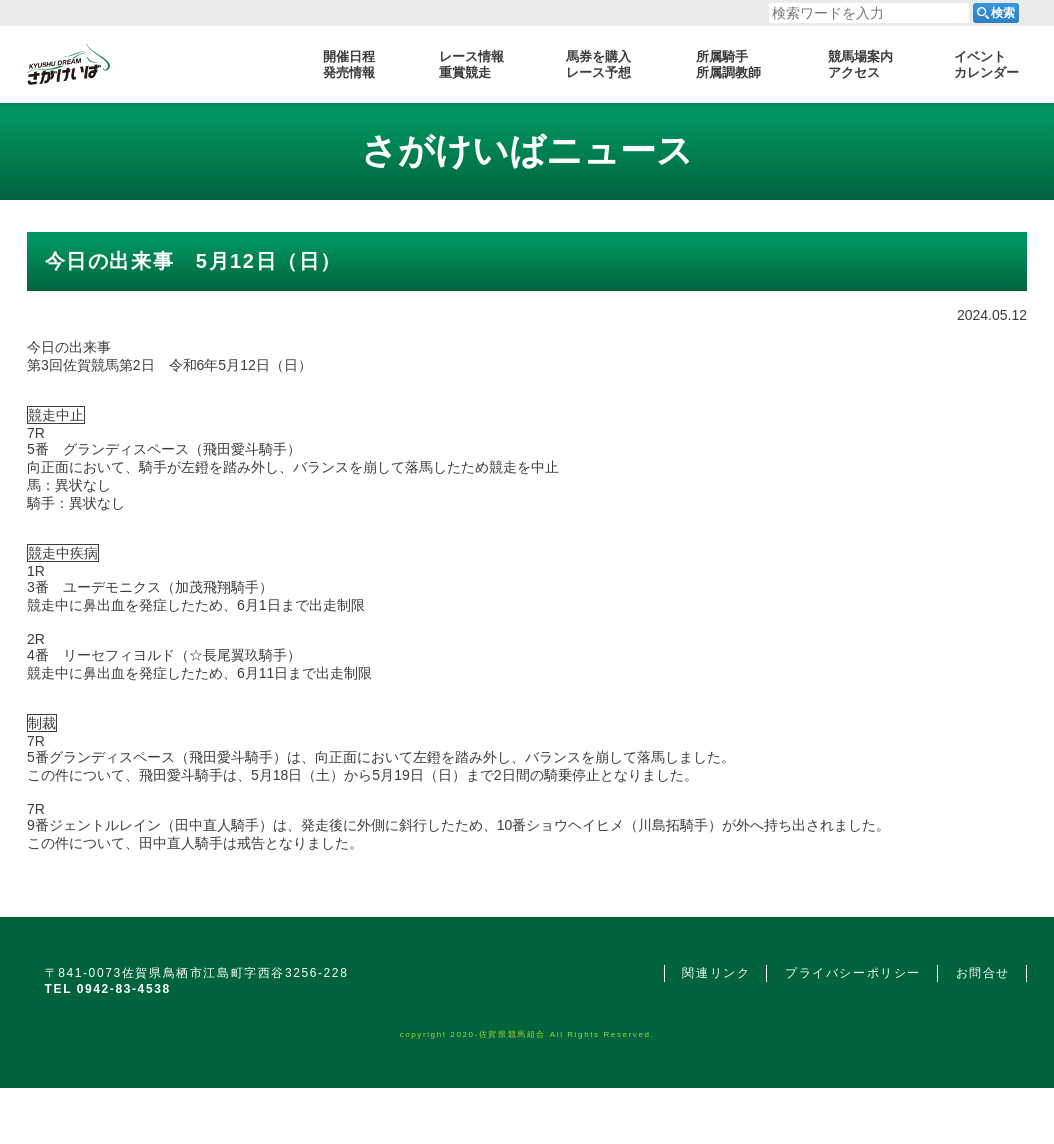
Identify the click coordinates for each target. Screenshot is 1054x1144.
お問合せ (983, 973)
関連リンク (716, 973)
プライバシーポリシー (853, 973)
